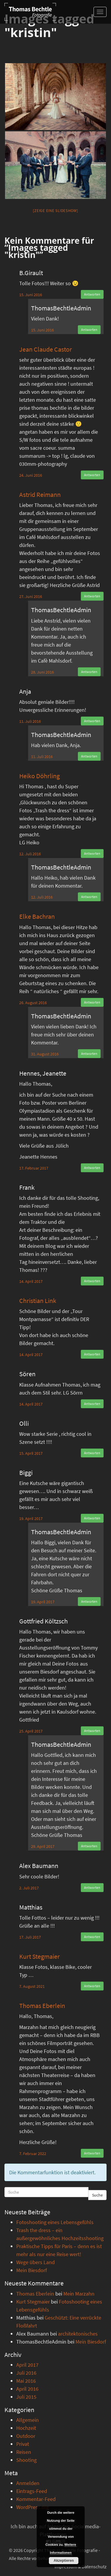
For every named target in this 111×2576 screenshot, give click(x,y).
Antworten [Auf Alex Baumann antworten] (92, 1887)
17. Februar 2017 (33, 1168)
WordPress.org (32, 2507)
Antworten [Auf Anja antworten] (92, 721)
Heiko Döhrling (39, 776)
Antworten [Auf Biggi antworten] (92, 1518)
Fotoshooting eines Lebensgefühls (55, 2222)
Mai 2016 (26, 2380)
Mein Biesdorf (31, 2270)
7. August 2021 (32, 1986)
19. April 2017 (31, 1518)
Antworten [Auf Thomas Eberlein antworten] (92, 2153)
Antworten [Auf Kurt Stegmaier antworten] (92, 1986)
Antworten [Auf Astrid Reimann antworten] (92, 596)
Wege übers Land (35, 2262)
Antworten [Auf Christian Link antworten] (92, 1354)
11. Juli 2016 (30, 721)
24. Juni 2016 (30, 475)
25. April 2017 (31, 1731)
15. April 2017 (31, 1453)
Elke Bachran (37, 916)
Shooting (26, 2460)
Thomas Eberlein (42, 2005)
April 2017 (27, 2364)
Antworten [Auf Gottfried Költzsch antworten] (92, 1730)
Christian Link (37, 1300)
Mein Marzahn (78, 2293)
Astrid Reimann (40, 494)
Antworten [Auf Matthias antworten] (92, 1936)
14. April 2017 (31, 1281)
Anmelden (27, 2483)
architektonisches (78, 2333)
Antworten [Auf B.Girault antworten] (92, 294)
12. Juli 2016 (30, 853)
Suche (97, 2195)
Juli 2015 (26, 2396)
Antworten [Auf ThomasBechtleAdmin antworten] (89, 329)
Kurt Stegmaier (39, 1956)
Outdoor (25, 2436)
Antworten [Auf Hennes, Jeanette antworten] (92, 1167)
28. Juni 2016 (42, 672)
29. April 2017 (42, 1846)
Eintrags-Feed (31, 2491)
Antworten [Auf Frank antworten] (92, 1281)
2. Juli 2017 (29, 1888)
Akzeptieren (64, 2561)
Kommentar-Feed (36, 2499)
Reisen (23, 2452)
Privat (22, 2444)
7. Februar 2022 (32, 2153)
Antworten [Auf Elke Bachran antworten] (92, 1002)
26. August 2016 (33, 1002)
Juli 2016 (26, 2372)
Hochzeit (26, 2428)
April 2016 (27, 2388)
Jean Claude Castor (45, 349)
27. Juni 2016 (30, 596)
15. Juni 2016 (30, 294)
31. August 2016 (45, 1054)
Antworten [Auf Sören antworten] (92, 1403)
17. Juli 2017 (30, 1937)
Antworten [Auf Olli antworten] (92, 1453)
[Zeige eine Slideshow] (55, 210)
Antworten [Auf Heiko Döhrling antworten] (92, 853)
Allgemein (27, 2420)
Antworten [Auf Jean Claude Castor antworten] (92, 475)
